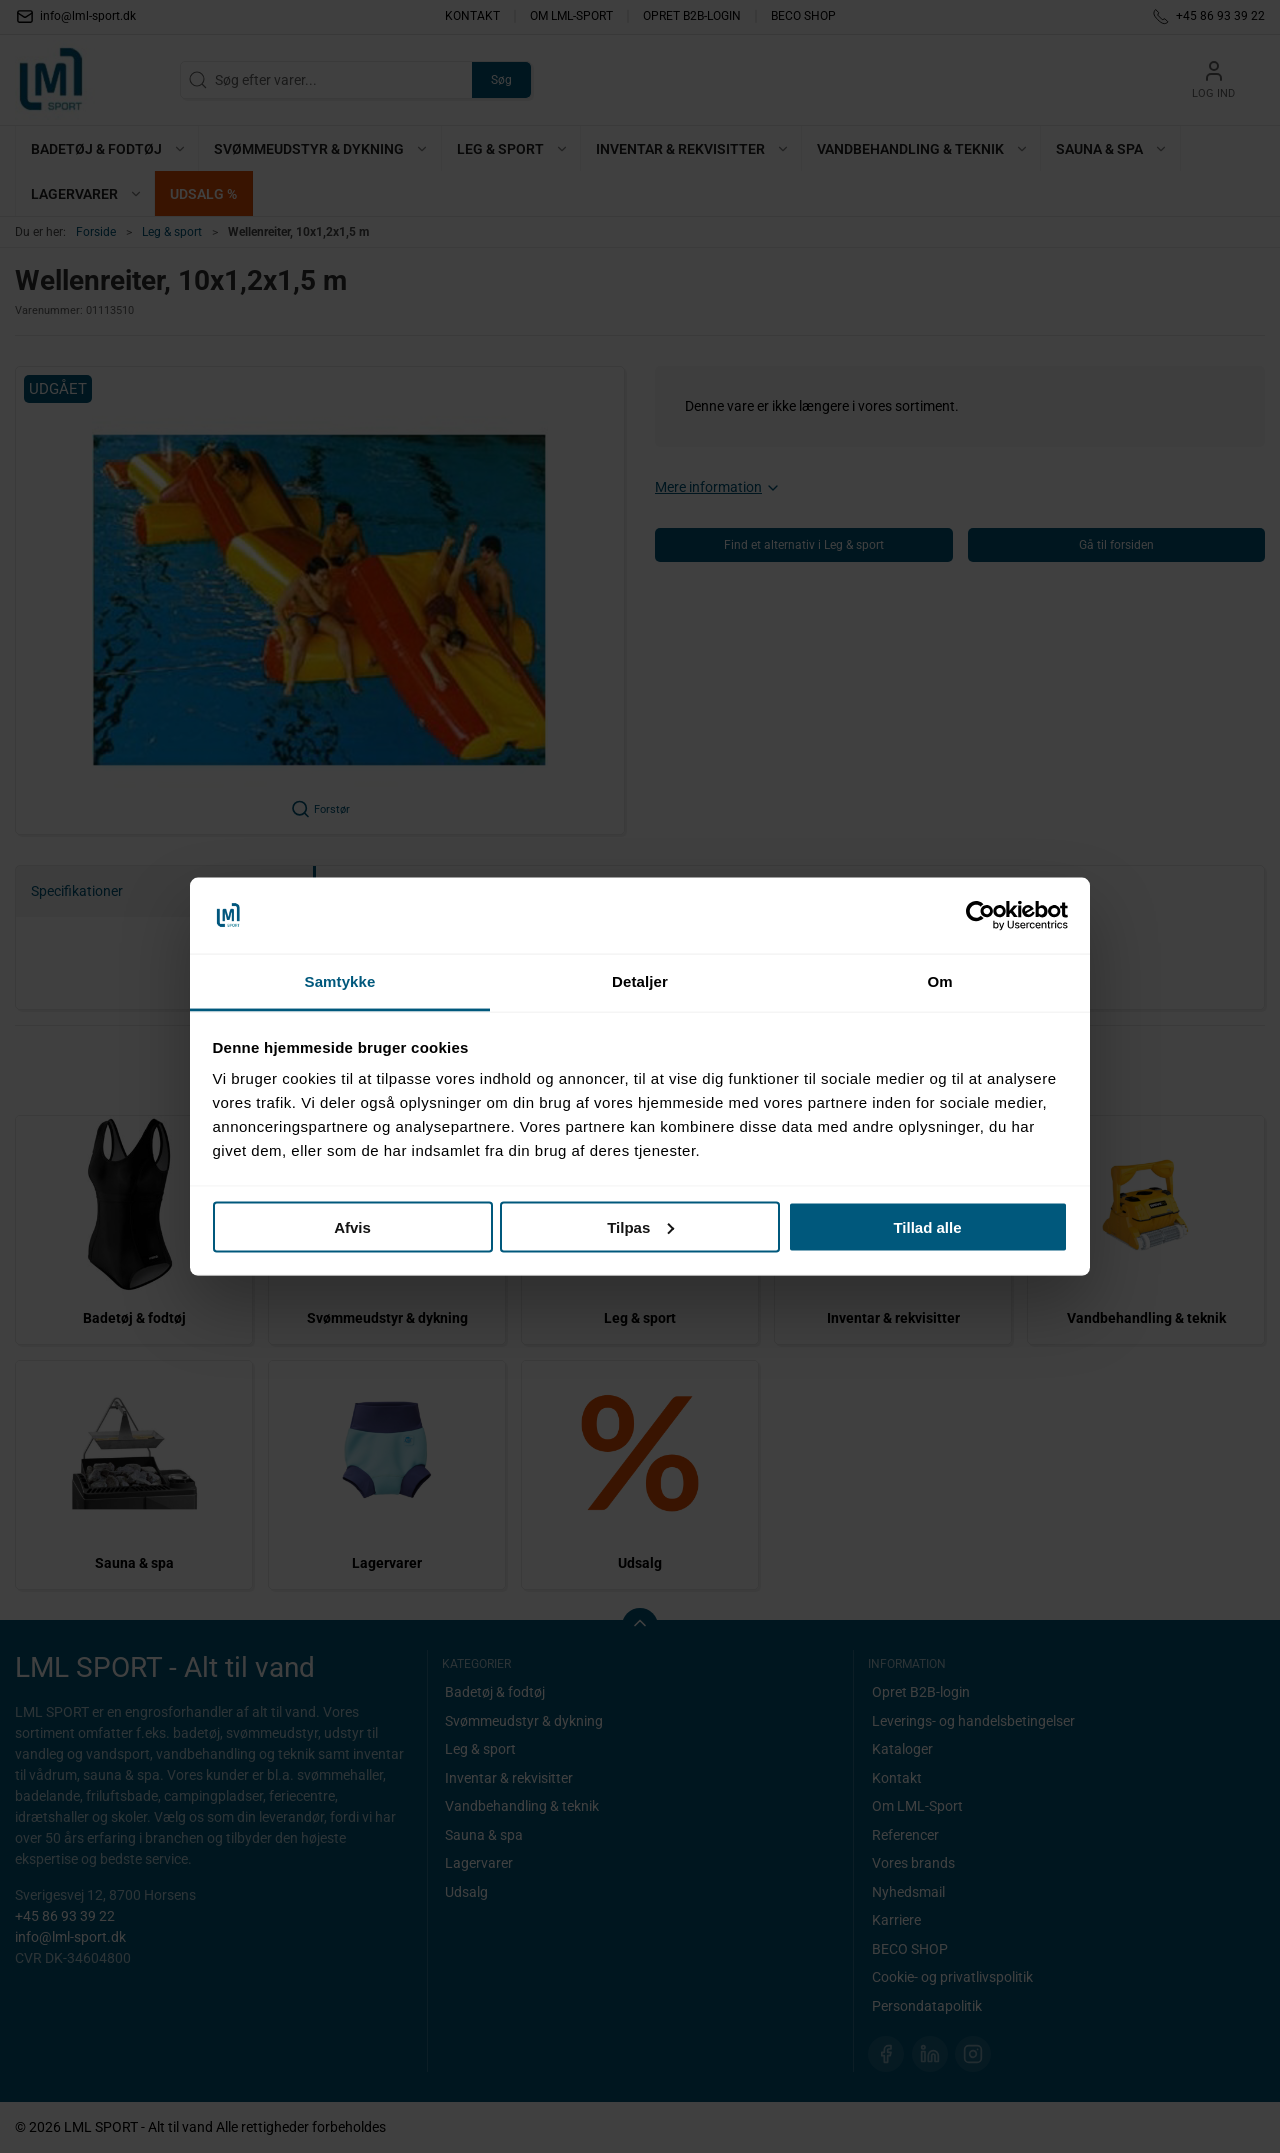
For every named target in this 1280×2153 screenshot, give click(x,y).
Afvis (352, 1226)
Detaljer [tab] (640, 981)
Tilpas (640, 1226)
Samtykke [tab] (340, 981)
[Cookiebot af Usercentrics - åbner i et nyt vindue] (980, 916)
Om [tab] (939, 981)
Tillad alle (927, 1226)
